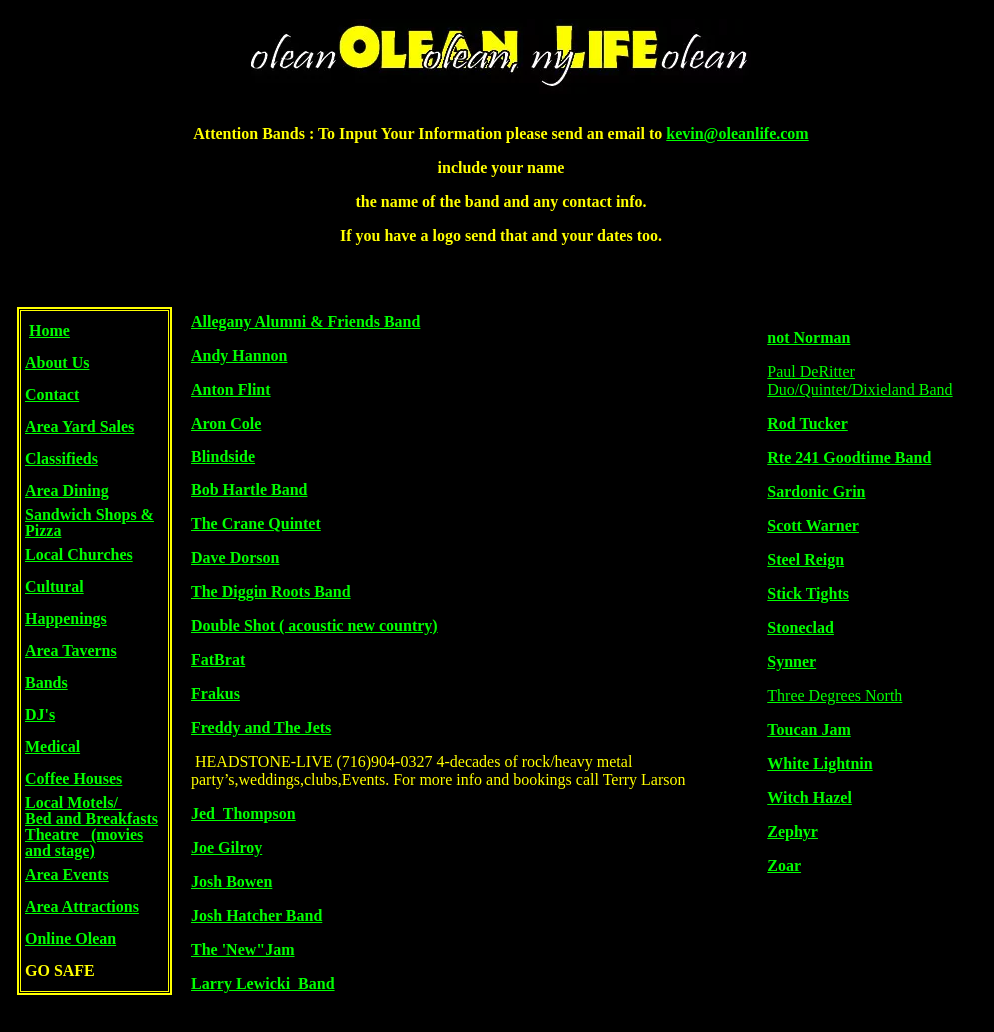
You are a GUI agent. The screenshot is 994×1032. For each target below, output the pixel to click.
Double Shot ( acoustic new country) (314, 625)
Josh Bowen (231, 881)
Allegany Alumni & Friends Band (305, 321)
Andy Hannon (239, 355)
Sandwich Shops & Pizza (89, 522)
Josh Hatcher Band (256, 915)
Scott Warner (813, 525)
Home (49, 330)
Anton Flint (231, 389)
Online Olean (70, 938)
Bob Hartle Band (249, 489)
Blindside (223, 456)
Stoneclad (800, 627)
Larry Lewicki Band (263, 983)
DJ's (40, 714)
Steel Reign (805, 559)
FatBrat (218, 659)
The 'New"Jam (243, 949)
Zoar (784, 865)
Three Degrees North (834, 695)
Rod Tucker (807, 423)
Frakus (215, 693)
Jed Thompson (243, 813)
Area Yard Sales (79, 426)
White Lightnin (819, 763)
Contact (52, 394)
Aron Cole (226, 423)
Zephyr (792, 831)
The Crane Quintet (256, 523)
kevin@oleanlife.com (737, 133)
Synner (791, 661)
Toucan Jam (808, 729)
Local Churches (79, 554)
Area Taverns (71, 650)
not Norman (808, 337)
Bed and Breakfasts (91, 818)
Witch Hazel (809, 797)
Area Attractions (82, 906)
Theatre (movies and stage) (84, 842)
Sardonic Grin (816, 491)
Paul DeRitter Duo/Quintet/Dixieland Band (859, 380)
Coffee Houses (73, 778)
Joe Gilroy (226, 847)
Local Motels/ (73, 802)
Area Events (67, 874)
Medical (52, 746)
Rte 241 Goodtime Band (849, 457)
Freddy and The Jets (261, 727)
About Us (57, 362)
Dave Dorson (235, 557)
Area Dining (67, 490)
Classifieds (61, 458)
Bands (46, 682)
